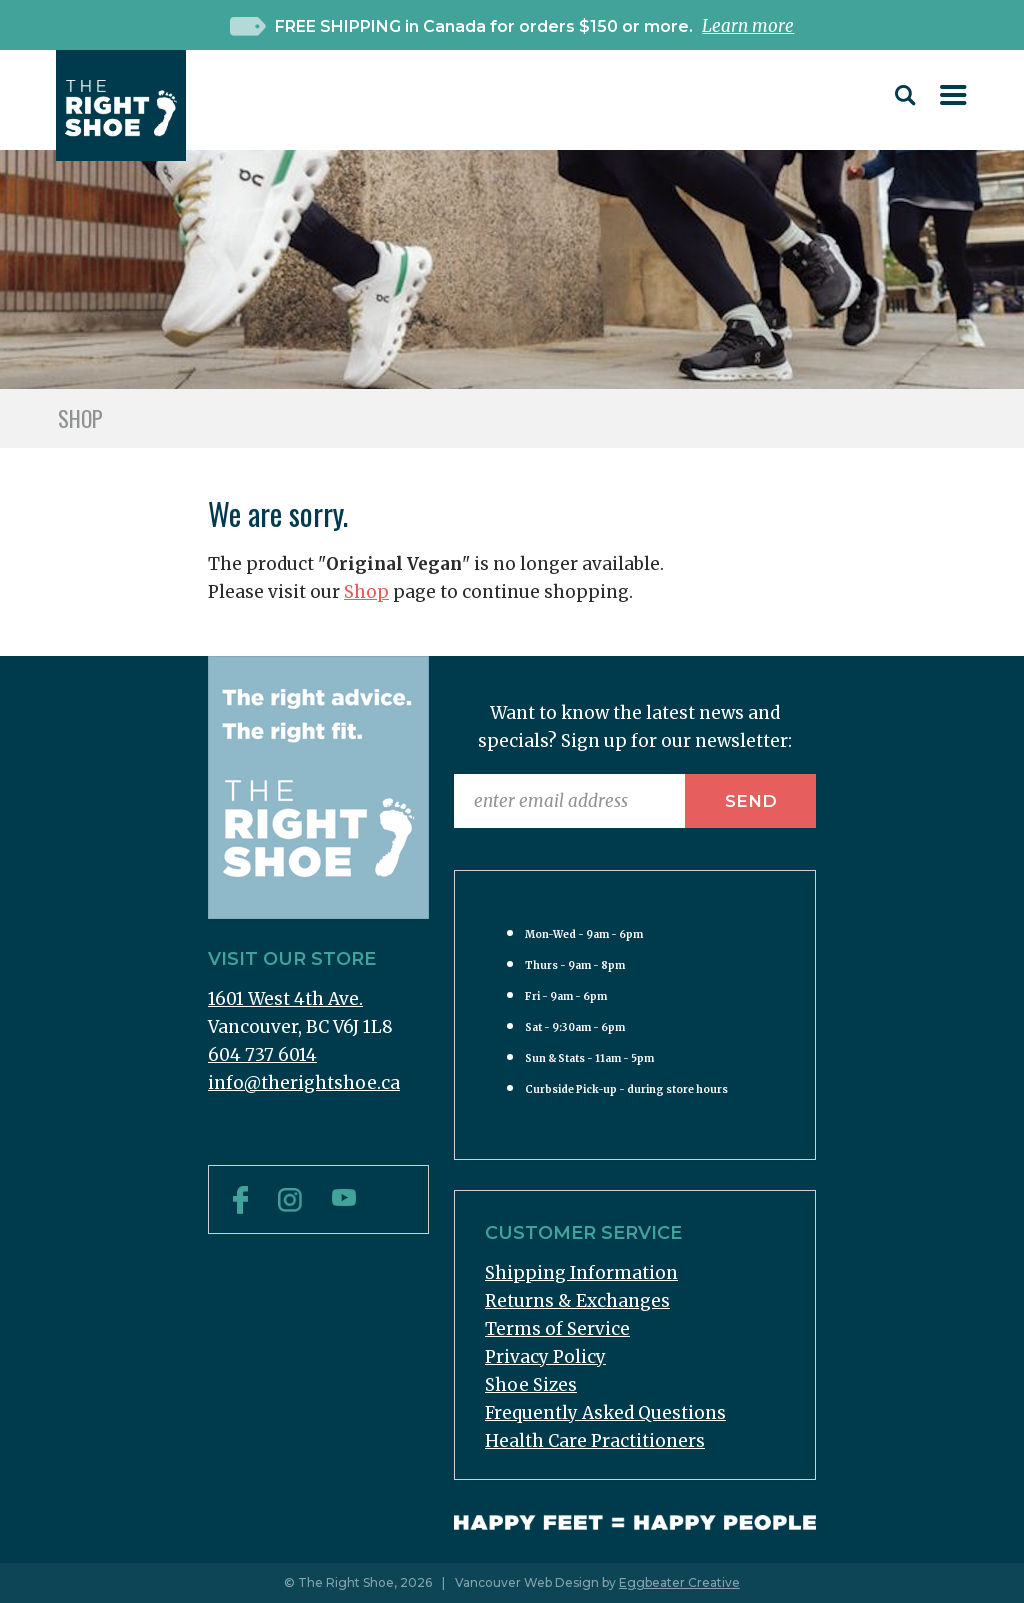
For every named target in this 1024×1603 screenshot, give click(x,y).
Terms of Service (557, 1329)
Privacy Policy (545, 1357)
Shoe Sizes (531, 1385)
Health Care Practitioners (595, 1441)
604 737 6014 (262, 1055)
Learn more (748, 26)
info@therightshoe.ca (304, 1083)
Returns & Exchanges (577, 1301)
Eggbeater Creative (679, 1582)
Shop (366, 592)
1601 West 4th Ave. (285, 999)
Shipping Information (581, 1273)
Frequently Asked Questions (605, 1413)
